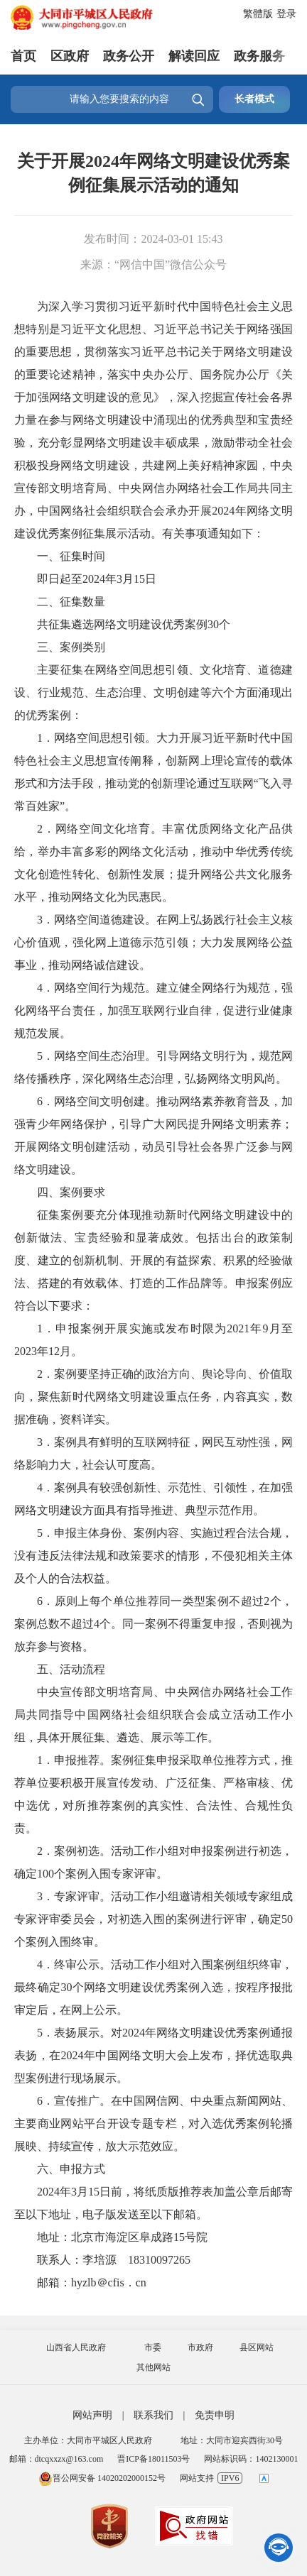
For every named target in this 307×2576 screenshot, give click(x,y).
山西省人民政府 (76, 2347)
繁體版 (258, 14)
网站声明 (92, 2415)
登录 (286, 14)
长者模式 (254, 99)
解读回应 (194, 56)
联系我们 (153, 2415)
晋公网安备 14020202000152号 (102, 2478)
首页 (23, 56)
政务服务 (259, 56)
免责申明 (215, 2415)
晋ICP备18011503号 (153, 2459)
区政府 (69, 56)
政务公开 (128, 56)
